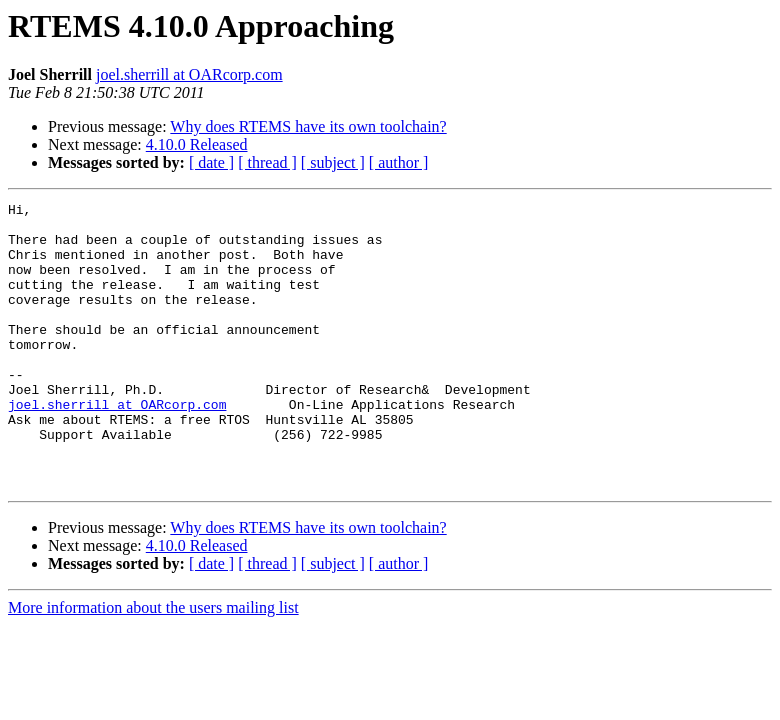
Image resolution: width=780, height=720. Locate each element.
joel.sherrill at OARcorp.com (189, 74)
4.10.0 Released (197, 144)
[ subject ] (333, 162)
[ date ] (211, 162)
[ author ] (399, 162)
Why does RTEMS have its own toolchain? (308, 126)
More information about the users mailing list (153, 664)
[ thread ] (267, 162)
